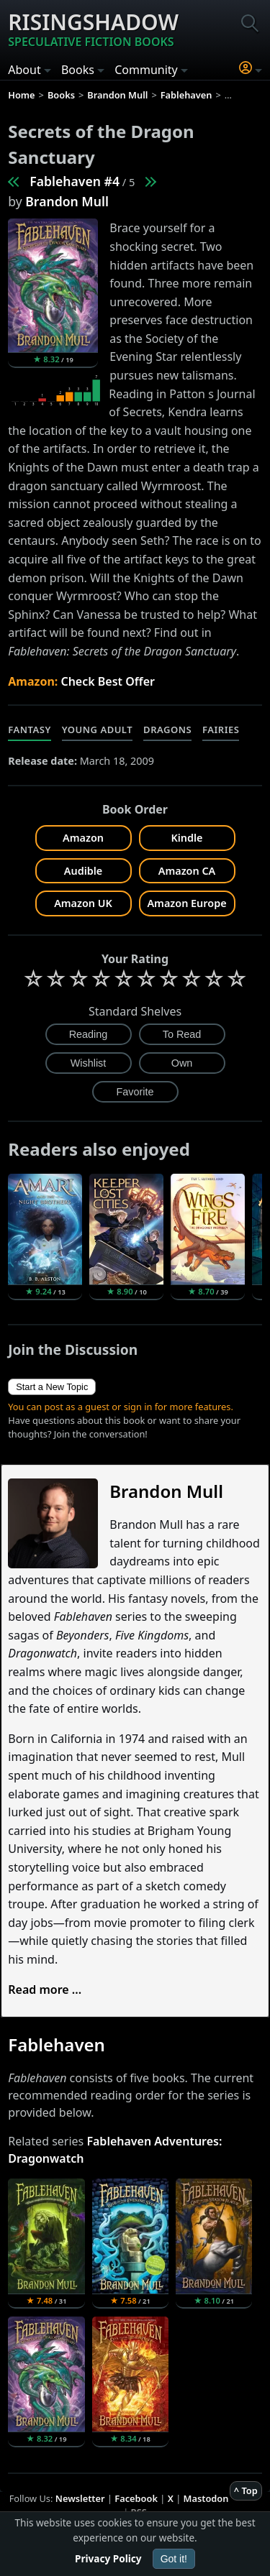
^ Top (246, 2490)
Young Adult (97, 729)
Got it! (174, 2558)
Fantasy (29, 729)
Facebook (136, 2498)
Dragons (167, 729)
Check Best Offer (107, 681)
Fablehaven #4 (75, 181)
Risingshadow (93, 28)
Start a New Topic (52, 1386)
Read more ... (44, 1989)
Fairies (220, 729)
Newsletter (80, 2498)
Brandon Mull (67, 201)
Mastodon (206, 2498)
